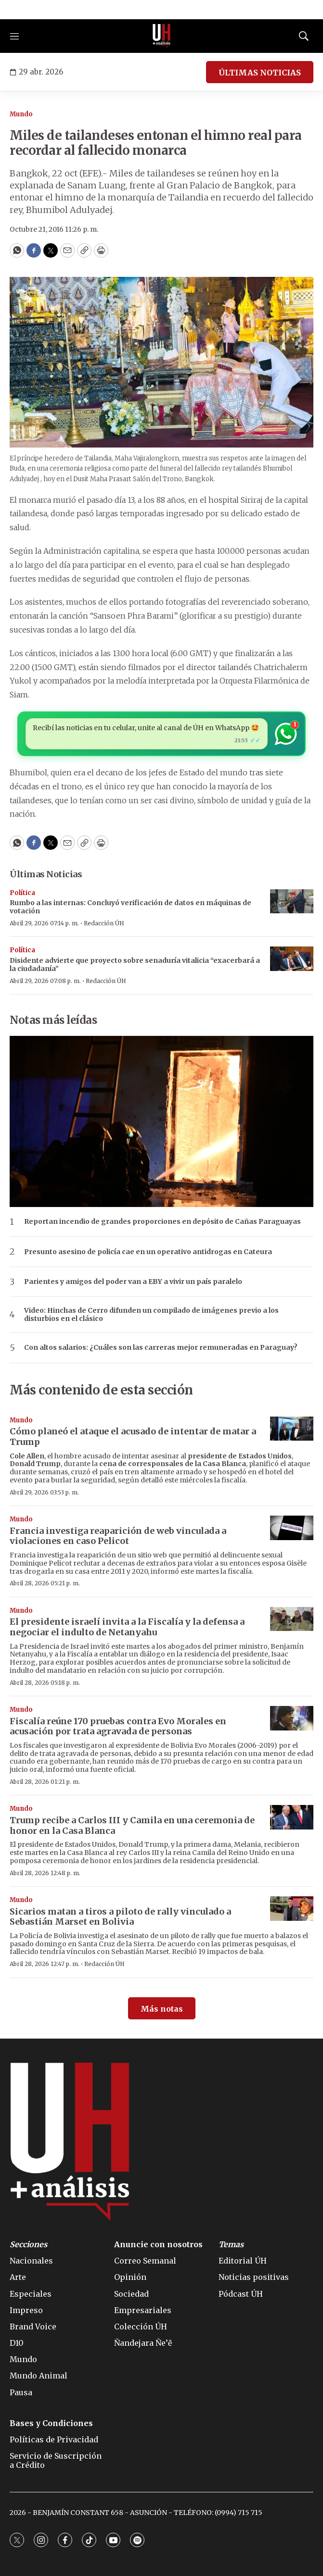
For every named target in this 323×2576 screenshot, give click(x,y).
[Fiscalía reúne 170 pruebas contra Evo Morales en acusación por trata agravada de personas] (291, 1718)
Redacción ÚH (104, 923)
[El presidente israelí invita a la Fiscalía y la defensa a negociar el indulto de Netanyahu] (291, 1619)
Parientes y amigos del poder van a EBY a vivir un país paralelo (133, 1282)
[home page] (162, 36)
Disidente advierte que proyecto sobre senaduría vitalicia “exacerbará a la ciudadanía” (135, 964)
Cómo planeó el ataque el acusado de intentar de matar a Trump (133, 1436)
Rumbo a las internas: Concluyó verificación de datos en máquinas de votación (130, 906)
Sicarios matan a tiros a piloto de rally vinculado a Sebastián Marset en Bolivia (120, 1917)
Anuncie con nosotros (158, 2244)
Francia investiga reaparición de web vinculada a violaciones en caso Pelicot (118, 1536)
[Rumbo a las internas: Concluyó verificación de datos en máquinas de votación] (291, 901)
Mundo (21, 114)
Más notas (162, 2009)
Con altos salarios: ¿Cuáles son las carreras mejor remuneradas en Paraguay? (160, 1348)
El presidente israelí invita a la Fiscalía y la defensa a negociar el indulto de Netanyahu (127, 1627)
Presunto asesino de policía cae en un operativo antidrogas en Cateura (148, 1252)
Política (22, 893)
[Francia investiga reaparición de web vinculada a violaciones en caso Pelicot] (291, 1528)
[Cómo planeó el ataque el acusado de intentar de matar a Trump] (291, 1429)
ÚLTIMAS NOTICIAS (260, 72)
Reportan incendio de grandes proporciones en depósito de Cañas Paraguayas (162, 1222)
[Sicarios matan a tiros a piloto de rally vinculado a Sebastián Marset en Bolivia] (291, 1908)
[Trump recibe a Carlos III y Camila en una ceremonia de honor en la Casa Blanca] (291, 1817)
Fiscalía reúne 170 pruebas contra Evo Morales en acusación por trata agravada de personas (118, 1726)
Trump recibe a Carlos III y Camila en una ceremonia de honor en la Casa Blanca (132, 1825)
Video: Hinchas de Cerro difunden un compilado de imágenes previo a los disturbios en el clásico (151, 1315)
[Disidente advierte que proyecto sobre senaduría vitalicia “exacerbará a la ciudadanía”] (291, 958)
